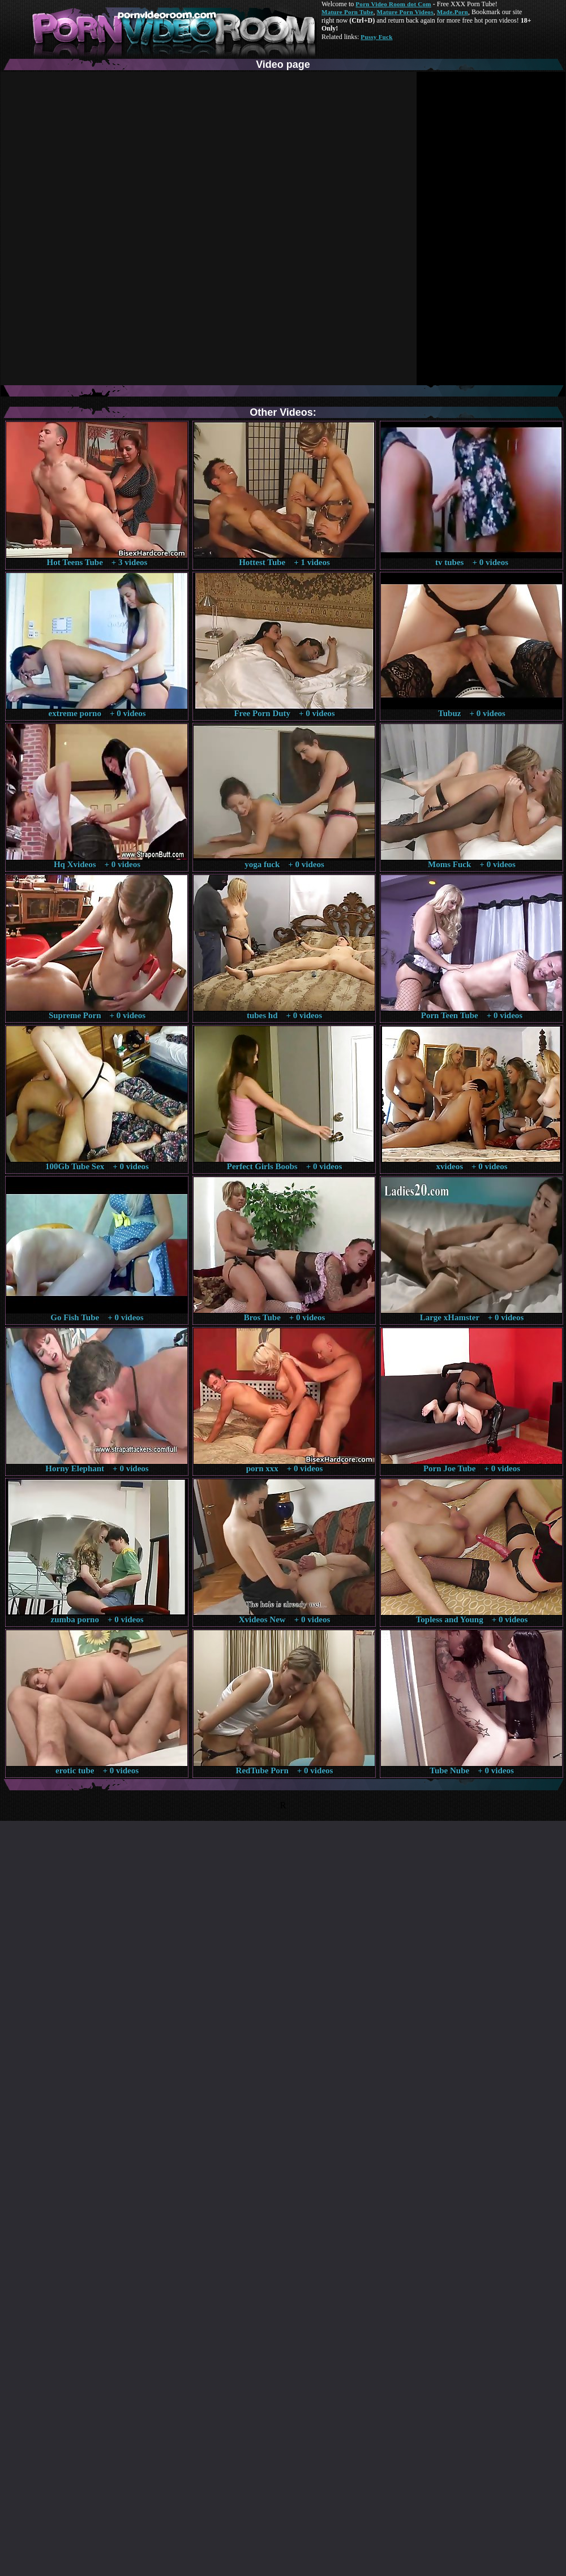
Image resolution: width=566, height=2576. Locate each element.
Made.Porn (452, 11)
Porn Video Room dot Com (393, 4)
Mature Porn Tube (347, 11)
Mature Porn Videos (405, 11)
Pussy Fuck (376, 36)
